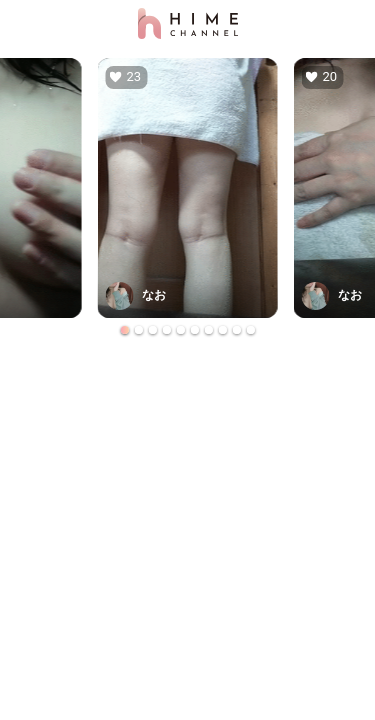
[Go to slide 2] (139, 330)
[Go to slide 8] (223, 330)
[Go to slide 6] (195, 330)
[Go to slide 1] (125, 330)
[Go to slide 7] (209, 330)
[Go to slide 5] (181, 330)
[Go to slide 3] (153, 330)
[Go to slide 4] (167, 330)
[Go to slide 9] (237, 330)
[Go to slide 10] (251, 330)
